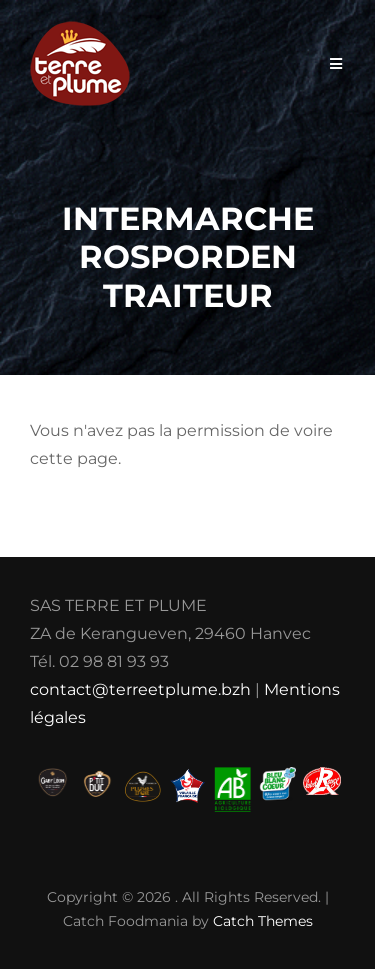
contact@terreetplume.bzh (140, 689)
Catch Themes (263, 921)
